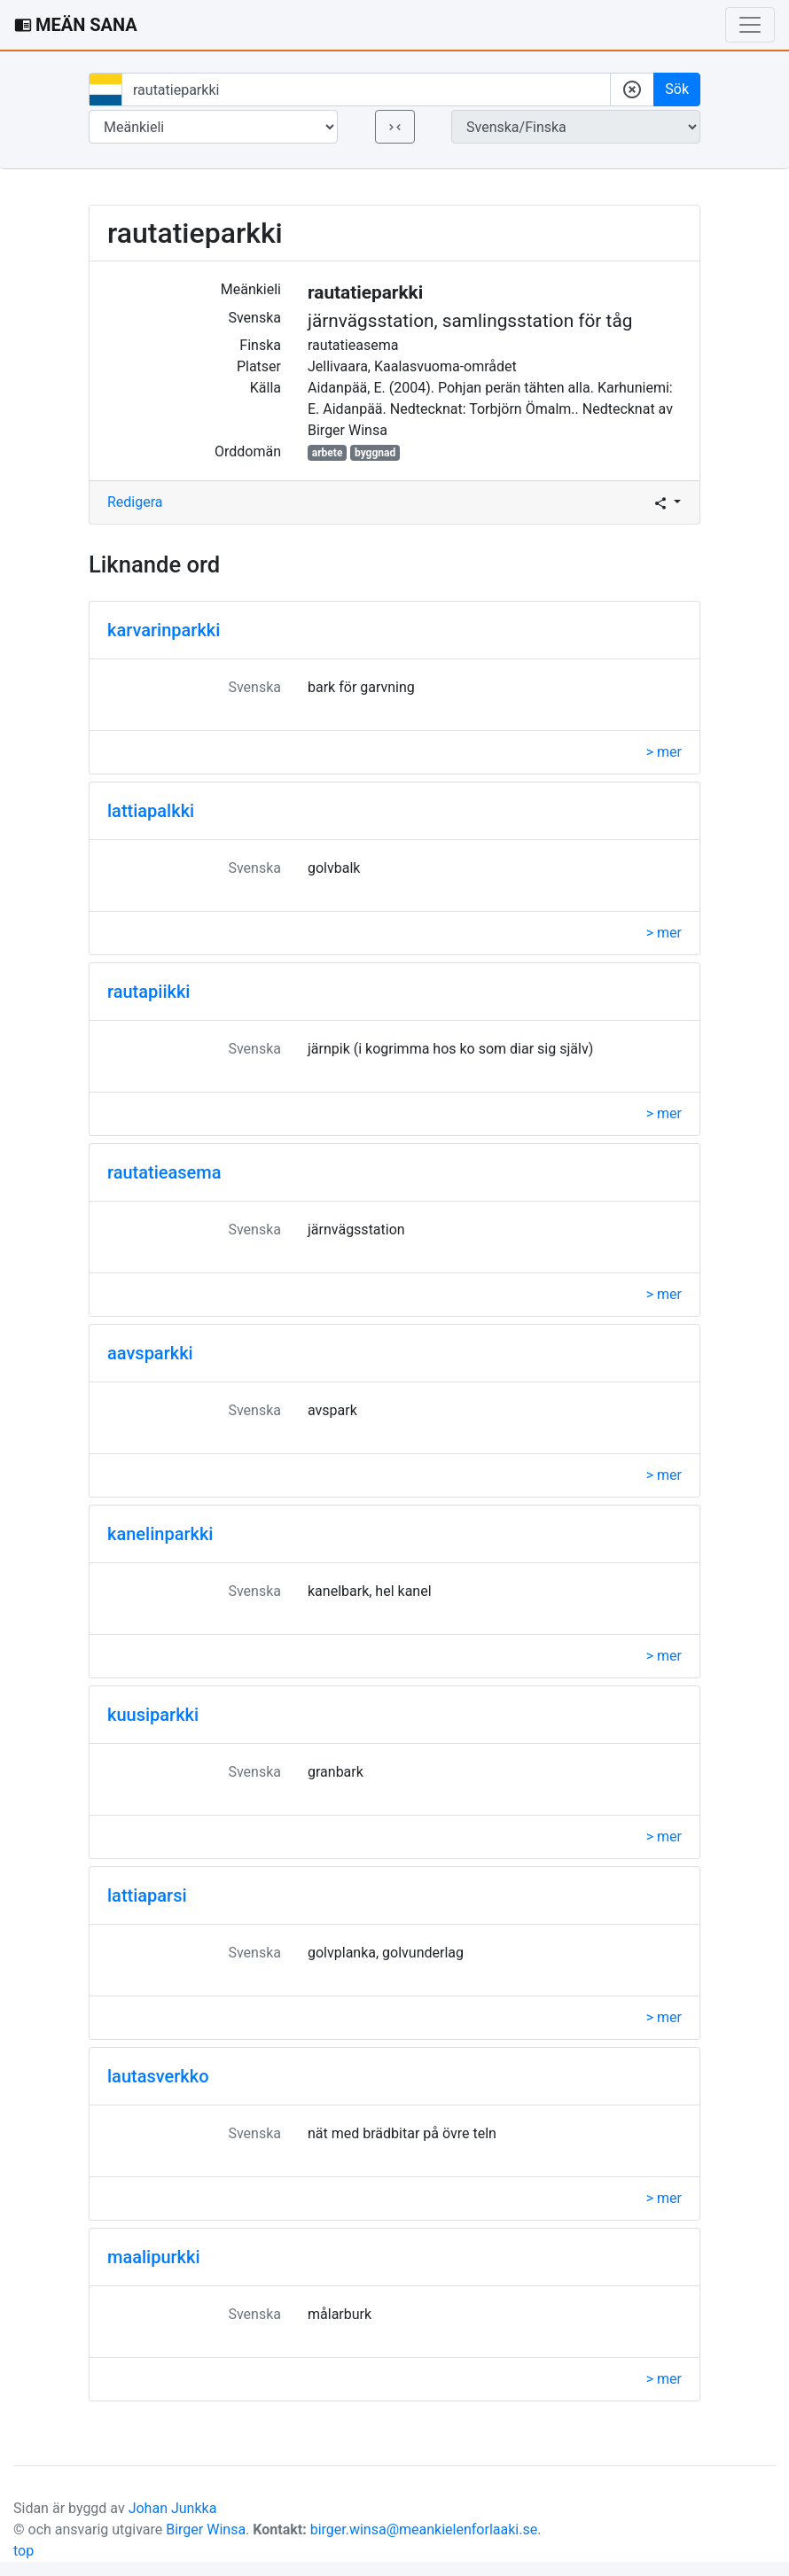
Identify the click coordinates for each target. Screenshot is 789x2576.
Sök (677, 89)
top (23, 2550)
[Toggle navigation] (750, 25)
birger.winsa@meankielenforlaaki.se (424, 2529)
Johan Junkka (173, 2508)
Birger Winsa (206, 2529)
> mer (664, 751)
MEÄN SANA (75, 24)
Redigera (135, 502)
